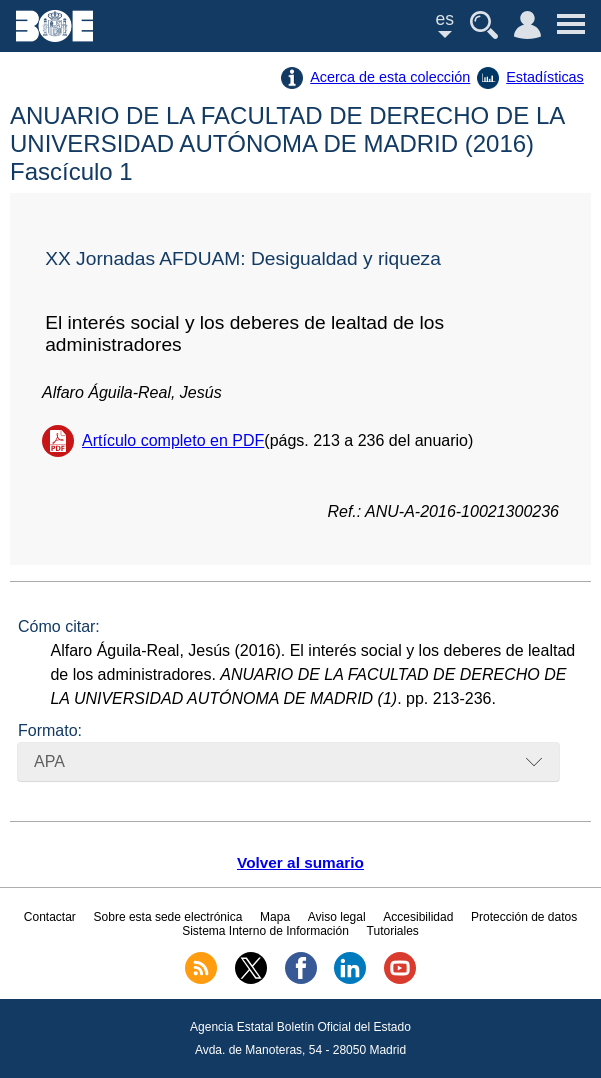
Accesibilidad (418, 917)
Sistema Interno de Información (265, 931)
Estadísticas (545, 77)
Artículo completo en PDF (173, 440)
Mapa (275, 917)
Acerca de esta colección (390, 77)
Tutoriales (393, 931)
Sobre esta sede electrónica (168, 917)
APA (49, 761)
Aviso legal (337, 917)
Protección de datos (524, 917)
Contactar (50, 917)
